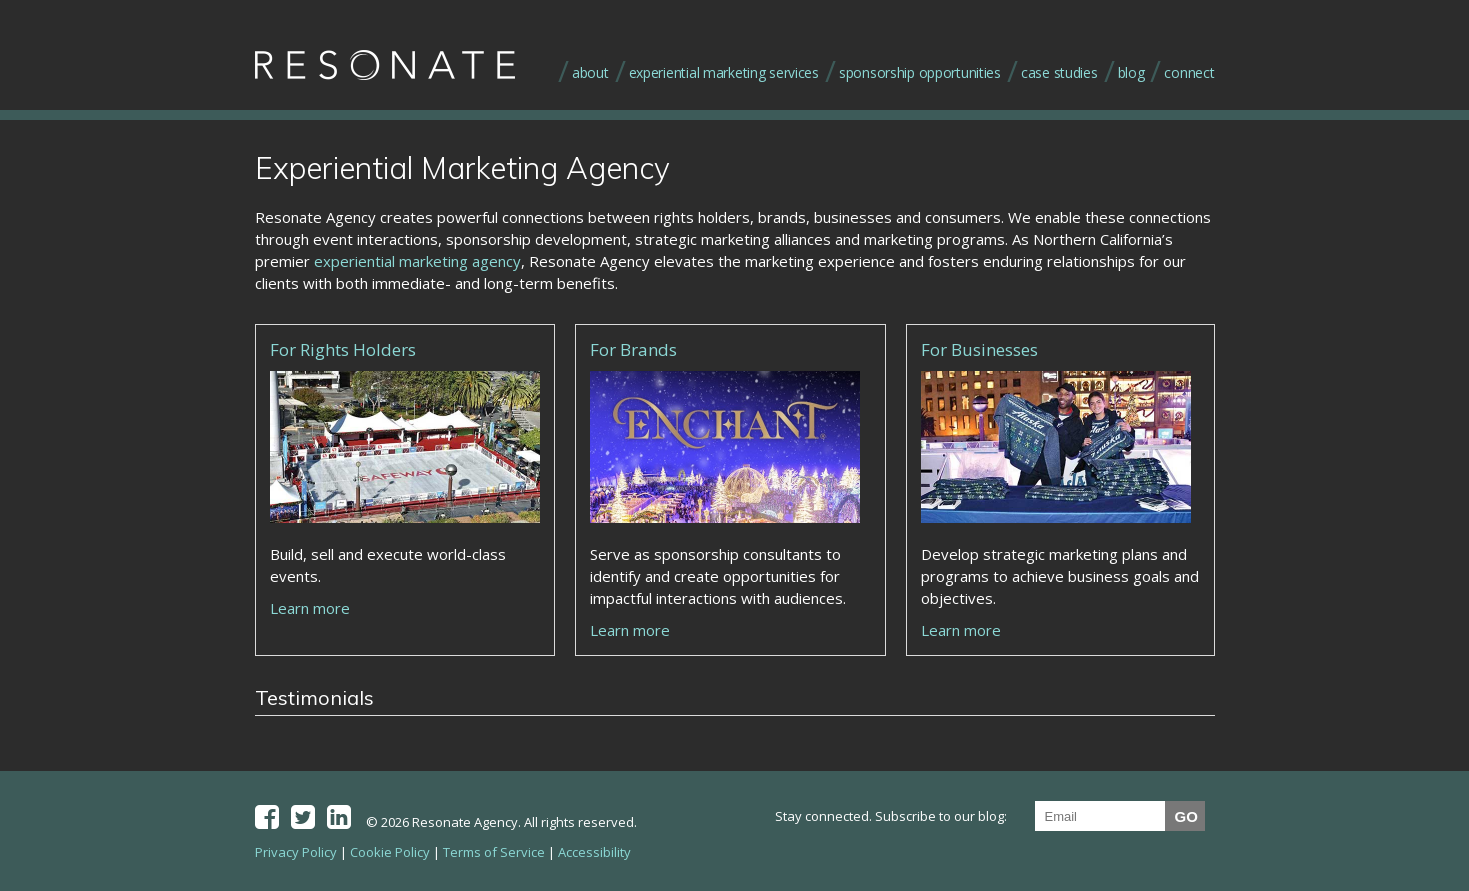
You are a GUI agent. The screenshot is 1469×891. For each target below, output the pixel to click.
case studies (1059, 72)
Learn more (310, 608)
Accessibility (594, 852)
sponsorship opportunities (920, 72)
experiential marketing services (724, 72)
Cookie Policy (390, 852)
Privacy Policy (296, 852)
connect (1189, 72)
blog (1131, 72)
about (590, 72)
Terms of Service (494, 852)
